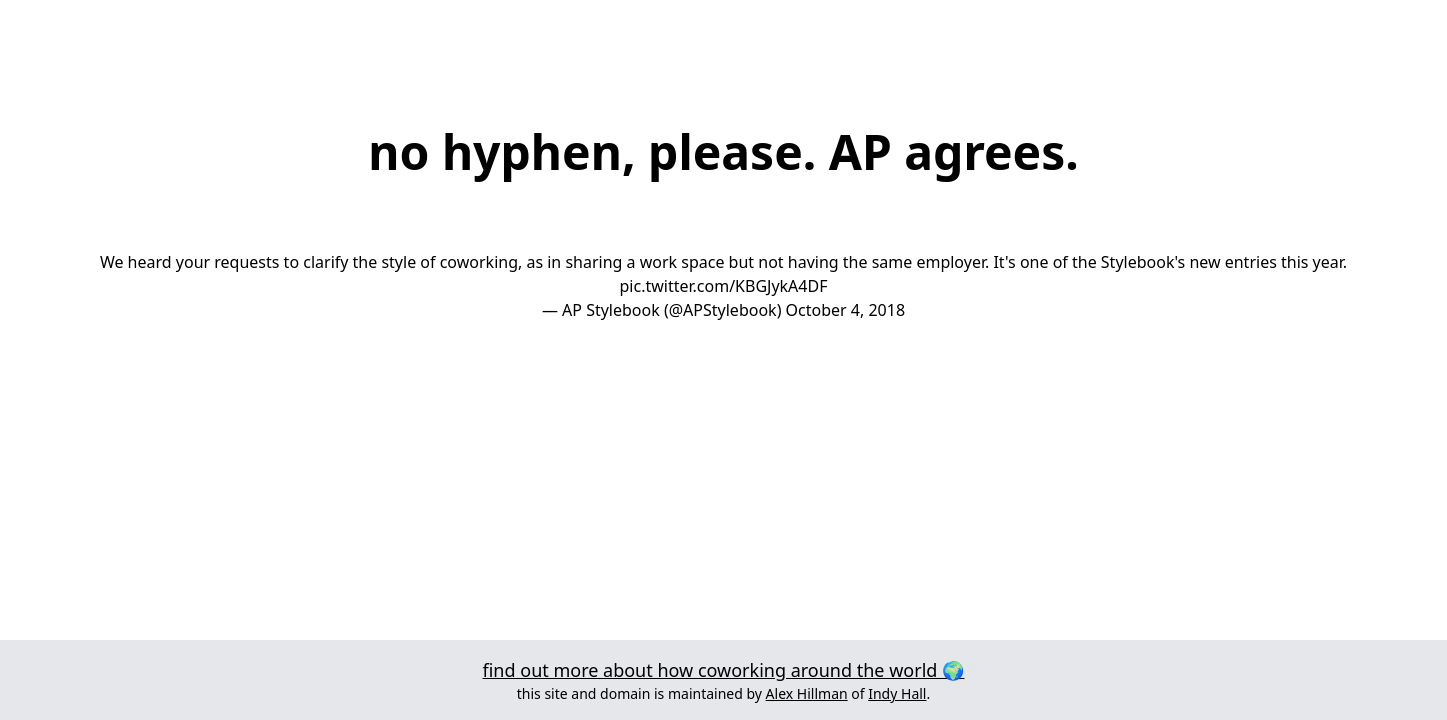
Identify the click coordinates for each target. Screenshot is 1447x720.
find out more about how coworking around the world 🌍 (724, 670)
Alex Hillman (807, 693)
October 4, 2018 (845, 310)
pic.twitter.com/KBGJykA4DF (724, 286)
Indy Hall (897, 693)
